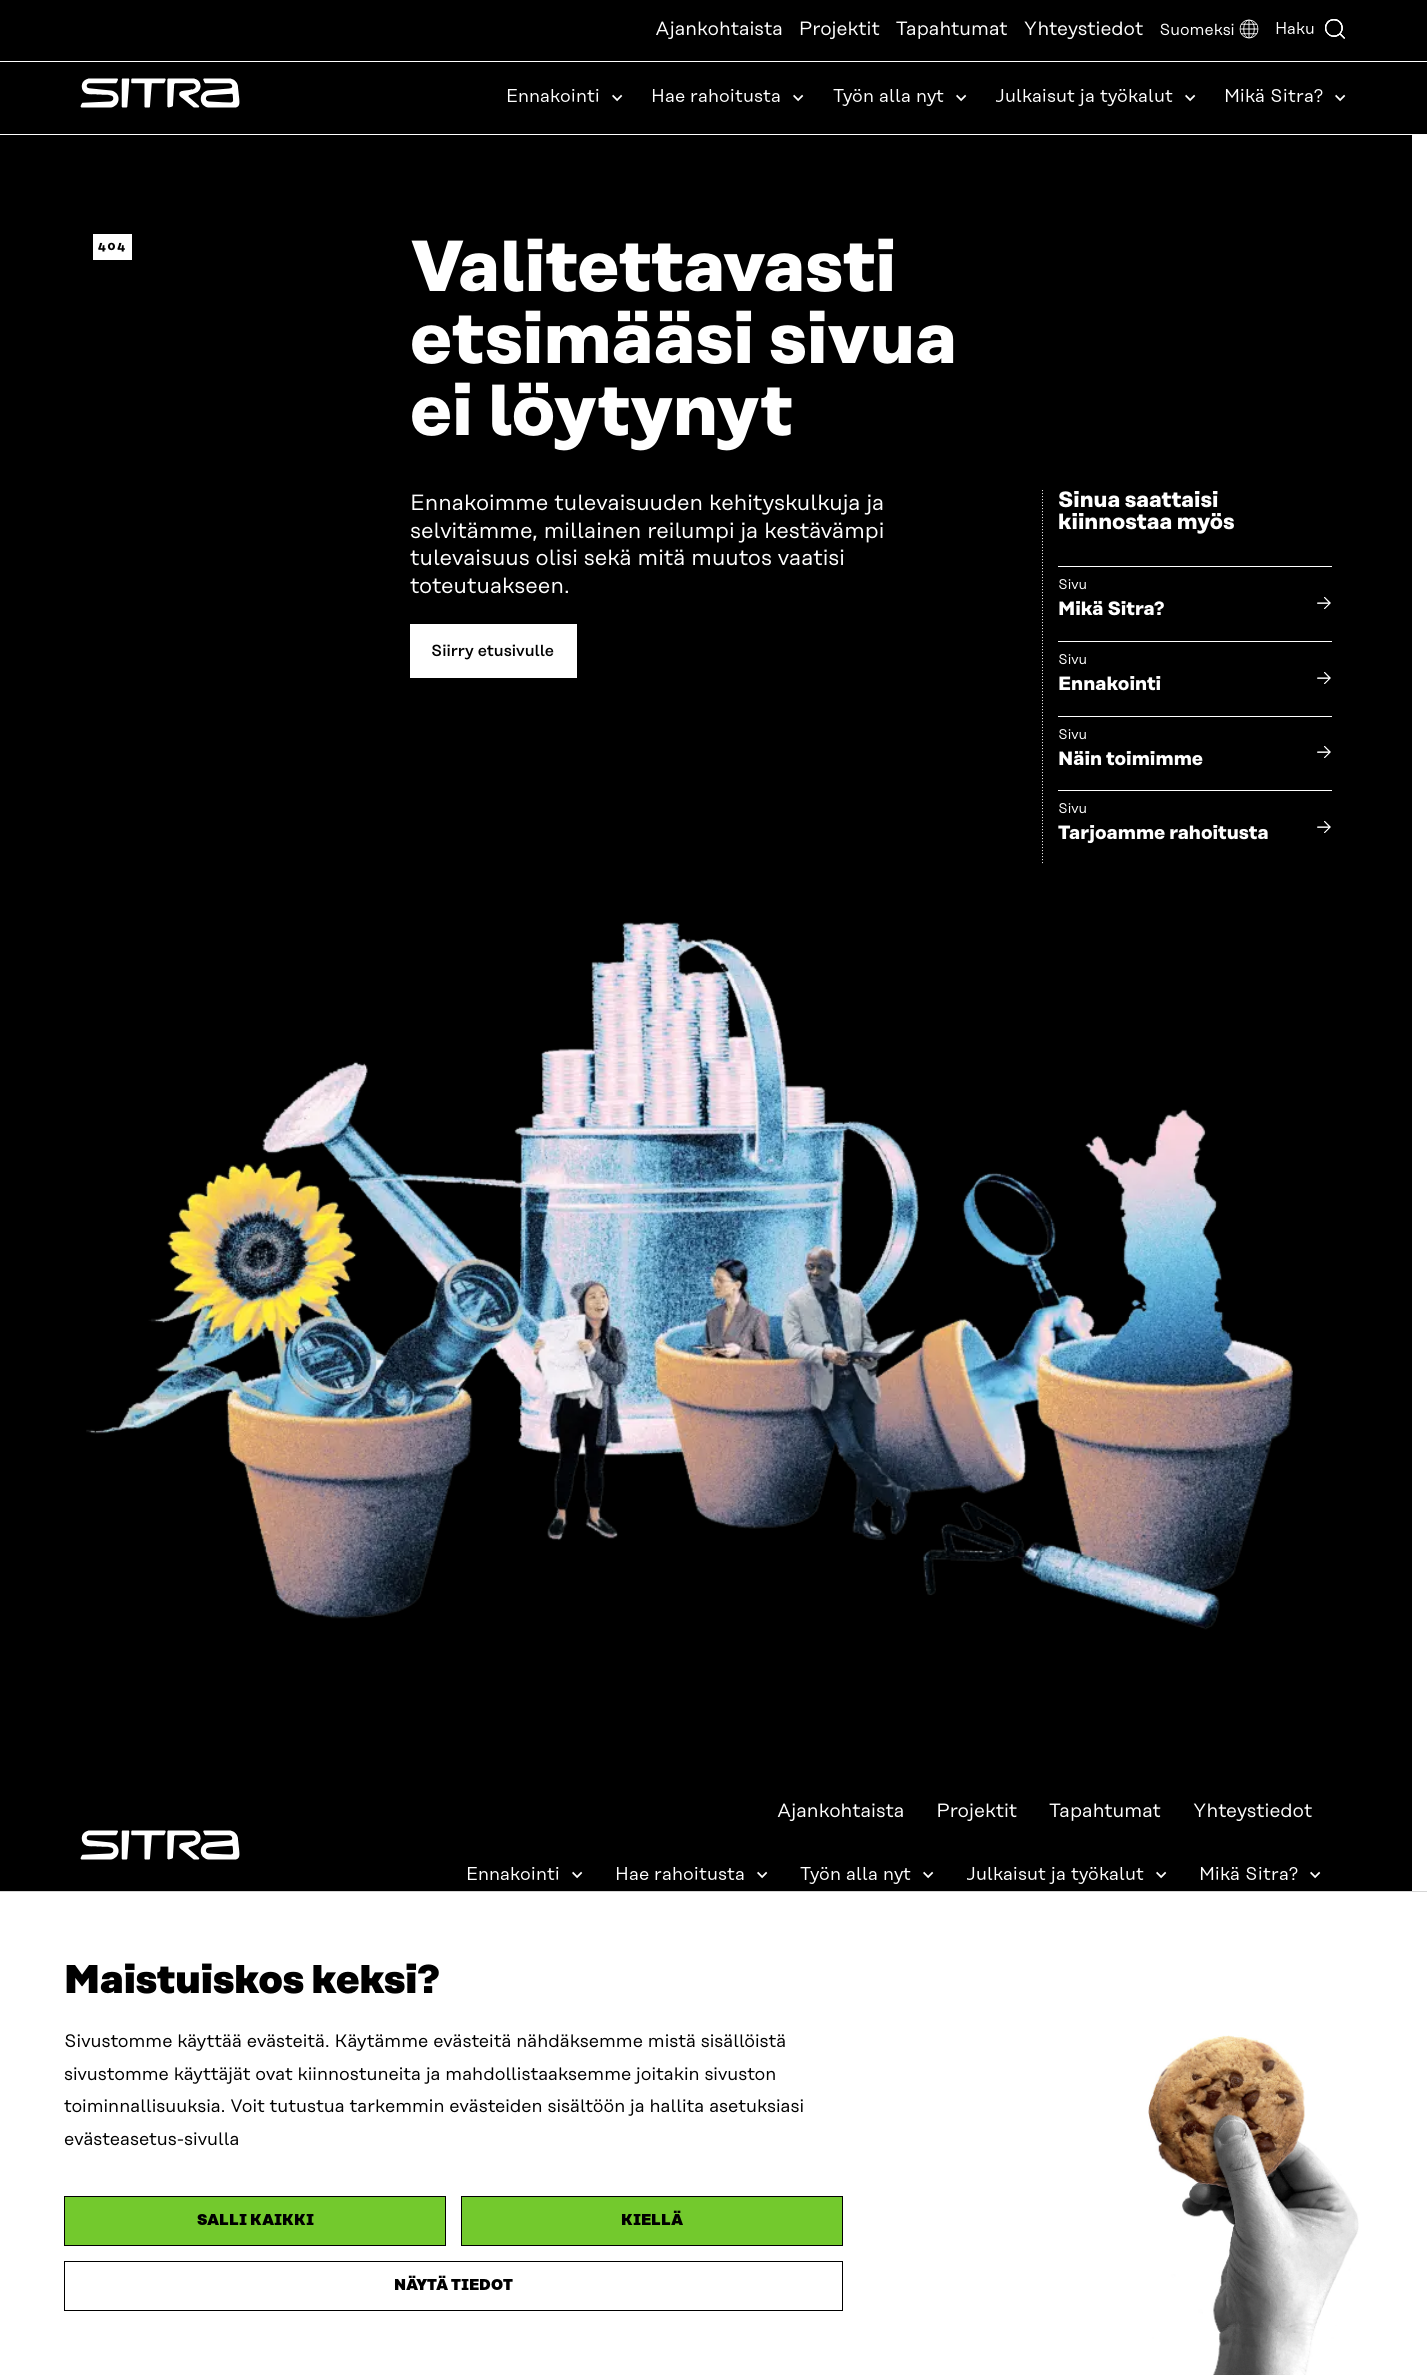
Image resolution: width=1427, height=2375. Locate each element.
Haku (1311, 29)
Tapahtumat (952, 29)
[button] (1209, 30)
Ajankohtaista (719, 29)
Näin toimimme (1130, 759)
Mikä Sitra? (1111, 609)
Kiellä (652, 2220)
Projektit (839, 29)
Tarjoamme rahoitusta (1163, 833)
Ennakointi (1109, 684)
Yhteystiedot (1084, 29)
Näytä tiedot (453, 2285)
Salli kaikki (255, 2220)
